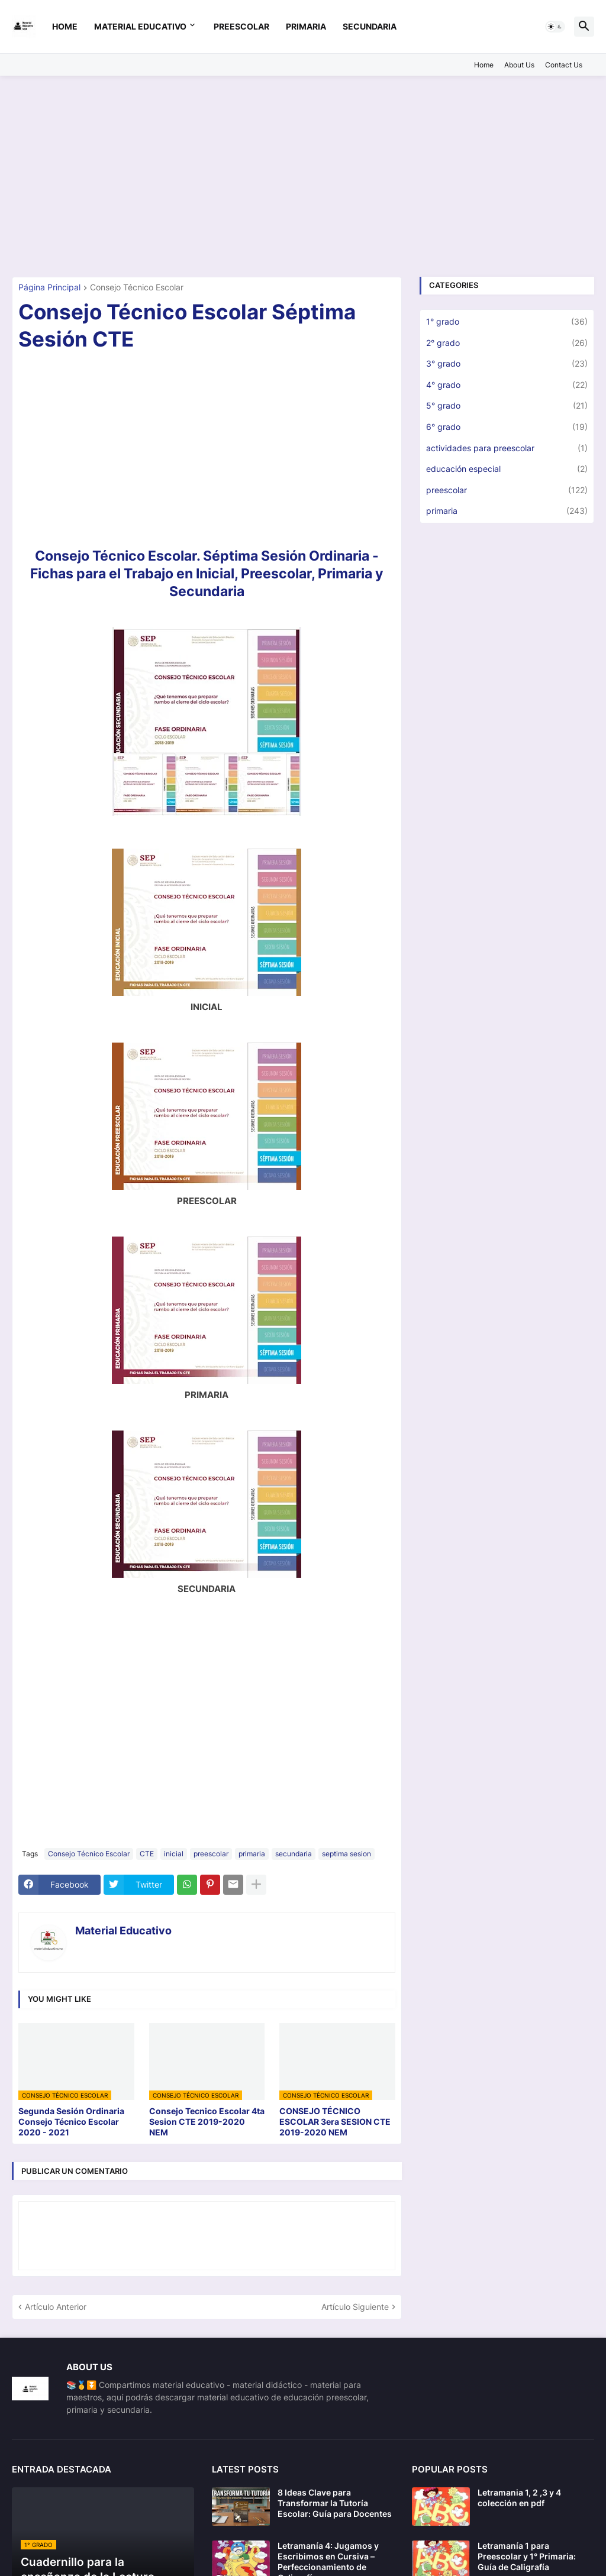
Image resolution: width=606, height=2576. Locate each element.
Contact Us (563, 64)
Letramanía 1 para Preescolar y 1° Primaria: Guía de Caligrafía (527, 2556)
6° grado (507, 427)
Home (65, 26)
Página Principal (49, 287)
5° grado (507, 406)
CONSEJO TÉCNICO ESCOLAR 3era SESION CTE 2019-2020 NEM (335, 2121)
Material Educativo (140, 26)
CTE (147, 1853)
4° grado (507, 385)
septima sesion (346, 1853)
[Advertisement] (303, 176)
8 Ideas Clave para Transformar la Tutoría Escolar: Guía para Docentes (335, 2503)
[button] (555, 27)
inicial (173, 1853)
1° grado (507, 322)
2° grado (507, 343)
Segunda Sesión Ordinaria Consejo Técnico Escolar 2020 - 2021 (71, 2121)
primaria (306, 26)
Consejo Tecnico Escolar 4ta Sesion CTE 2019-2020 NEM (207, 2121)
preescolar (241, 26)
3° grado (507, 364)
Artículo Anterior (55, 2307)
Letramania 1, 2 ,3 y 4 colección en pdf (519, 2497)
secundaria (370, 26)
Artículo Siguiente (355, 2307)
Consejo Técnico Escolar (136, 287)
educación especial (507, 469)
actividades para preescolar (507, 448)
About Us (519, 64)
